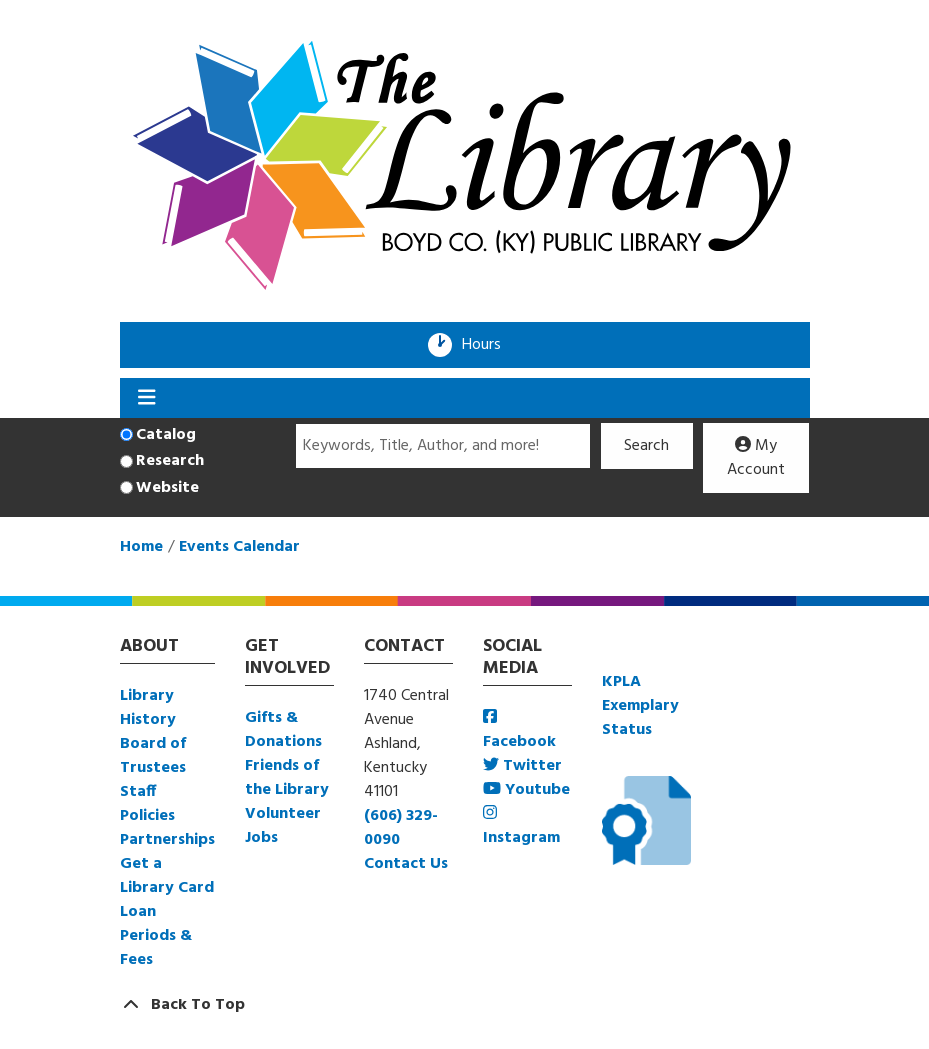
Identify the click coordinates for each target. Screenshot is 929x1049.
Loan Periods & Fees (156, 936)
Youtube (526, 790)
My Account (756, 458)
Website (167, 488)
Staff (138, 792)
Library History (148, 708)
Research (170, 461)
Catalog (166, 435)
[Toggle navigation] (147, 398)
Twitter (522, 766)
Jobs (261, 838)
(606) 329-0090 (401, 828)
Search (646, 446)
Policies (147, 816)
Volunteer (283, 814)
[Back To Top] (465, 1005)
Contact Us (406, 864)
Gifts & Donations (283, 730)
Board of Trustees (153, 756)
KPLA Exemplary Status (640, 706)
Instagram (521, 827)
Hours (488, 345)
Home (141, 547)
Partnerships (167, 840)
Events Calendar (239, 547)
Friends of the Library (287, 778)
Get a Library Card (167, 876)
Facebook (519, 731)
